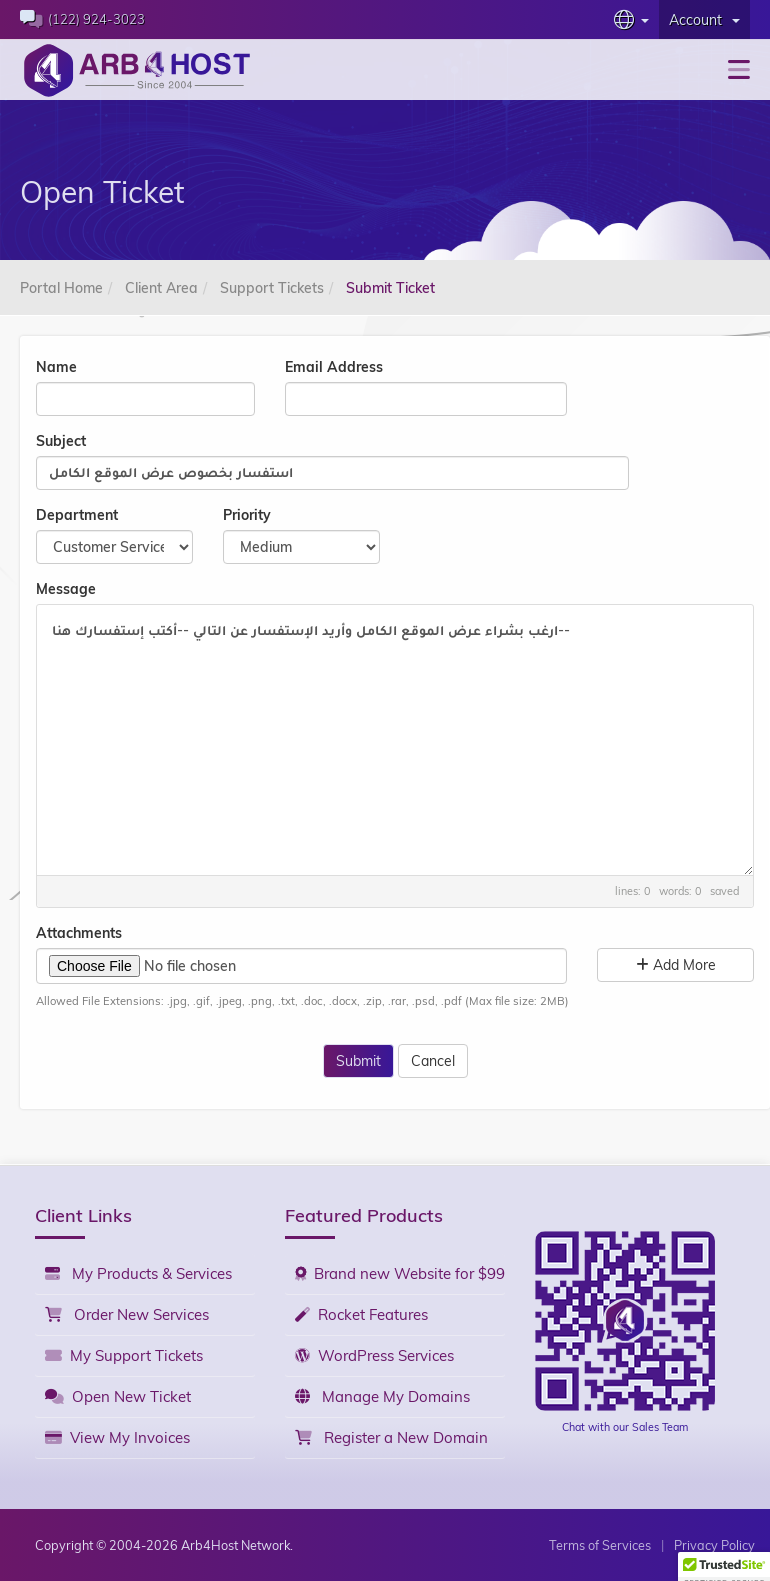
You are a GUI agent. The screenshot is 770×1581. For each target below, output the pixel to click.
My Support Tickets (124, 1355)
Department (77, 515)
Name (56, 367)
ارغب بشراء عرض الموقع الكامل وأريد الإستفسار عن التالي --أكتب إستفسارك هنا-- (395, 740)
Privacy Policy (714, 1545)
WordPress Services (374, 1355)
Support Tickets (272, 288)
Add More (676, 965)
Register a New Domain (391, 1437)
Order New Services (127, 1314)
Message (66, 589)
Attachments (79, 933)
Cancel (433, 1061)
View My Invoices (117, 1437)
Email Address (334, 367)
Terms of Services (600, 1545)
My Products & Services (138, 1273)
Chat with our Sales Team (625, 1427)
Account (704, 20)
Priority (247, 515)
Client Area (161, 288)
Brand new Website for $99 (400, 1273)
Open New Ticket (118, 1396)
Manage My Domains (382, 1396)
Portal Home (61, 288)
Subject (61, 441)
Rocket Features (361, 1314)
